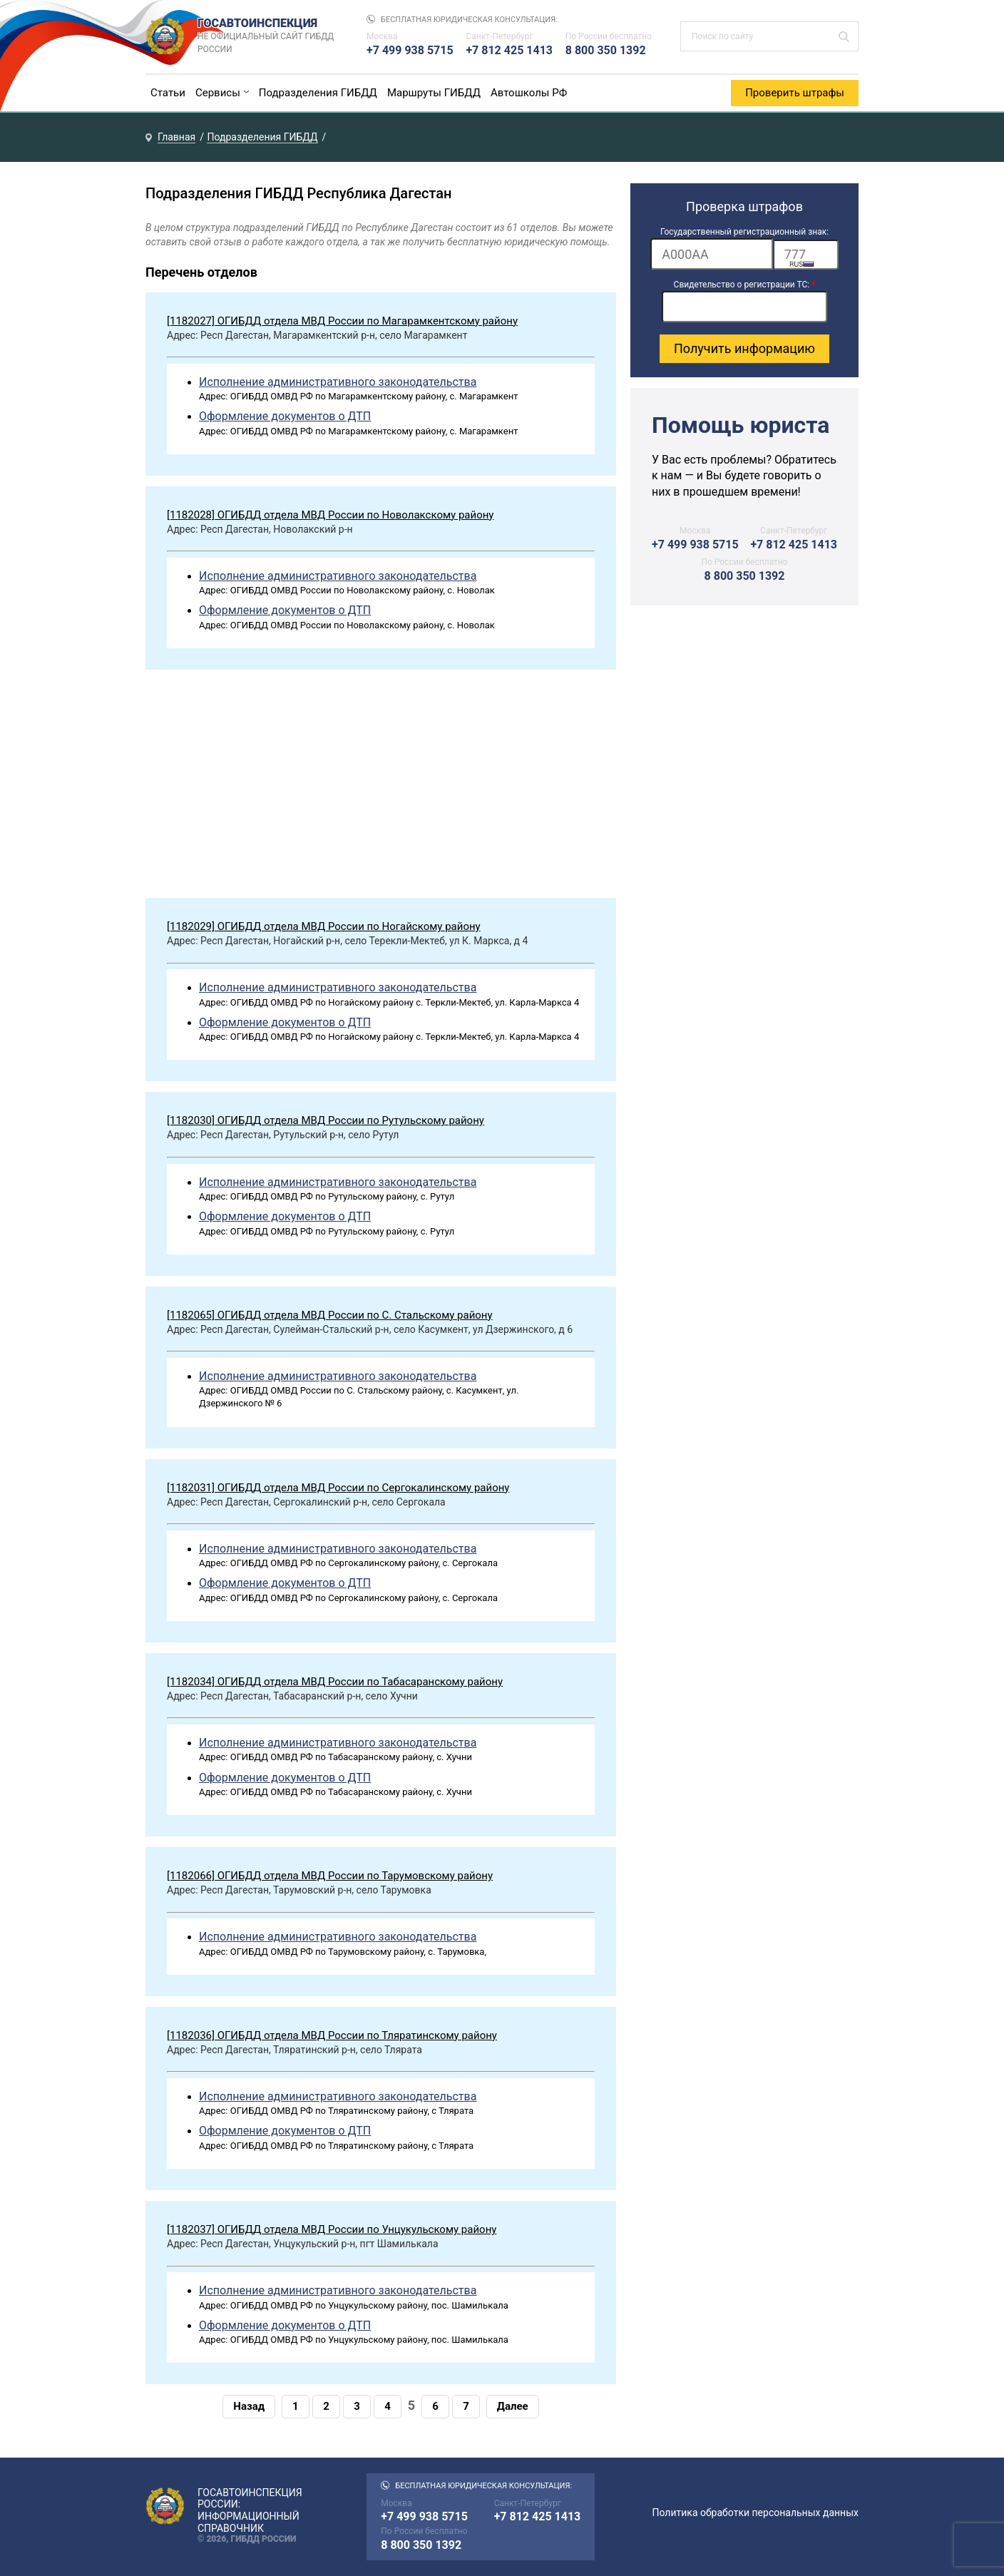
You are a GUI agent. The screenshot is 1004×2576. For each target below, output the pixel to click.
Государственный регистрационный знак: (744, 232)
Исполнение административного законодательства (337, 382)
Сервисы (217, 92)
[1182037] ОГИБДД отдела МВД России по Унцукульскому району (331, 2229)
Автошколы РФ (529, 92)
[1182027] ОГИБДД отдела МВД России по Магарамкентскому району (342, 321)
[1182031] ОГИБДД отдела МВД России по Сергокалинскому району (338, 1487)
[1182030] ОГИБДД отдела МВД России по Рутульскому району (325, 1120)
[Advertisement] (380, 787)
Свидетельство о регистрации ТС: (745, 285)
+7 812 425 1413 (509, 50)
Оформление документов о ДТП (285, 416)
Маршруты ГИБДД (434, 92)
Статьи (167, 92)
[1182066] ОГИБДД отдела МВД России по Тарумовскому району (330, 1875)
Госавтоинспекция (268, 36)
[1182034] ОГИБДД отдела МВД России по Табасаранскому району (335, 1681)
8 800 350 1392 (605, 50)
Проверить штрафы (794, 92)
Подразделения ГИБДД (318, 92)
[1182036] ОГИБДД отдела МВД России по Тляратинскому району (332, 2035)
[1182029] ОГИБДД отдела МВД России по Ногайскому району (324, 926)
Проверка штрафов (744, 206)
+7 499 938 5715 (410, 50)
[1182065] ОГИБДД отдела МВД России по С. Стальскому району (330, 1315)
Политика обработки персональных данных (755, 2512)
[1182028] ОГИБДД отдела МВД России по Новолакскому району (330, 514)
